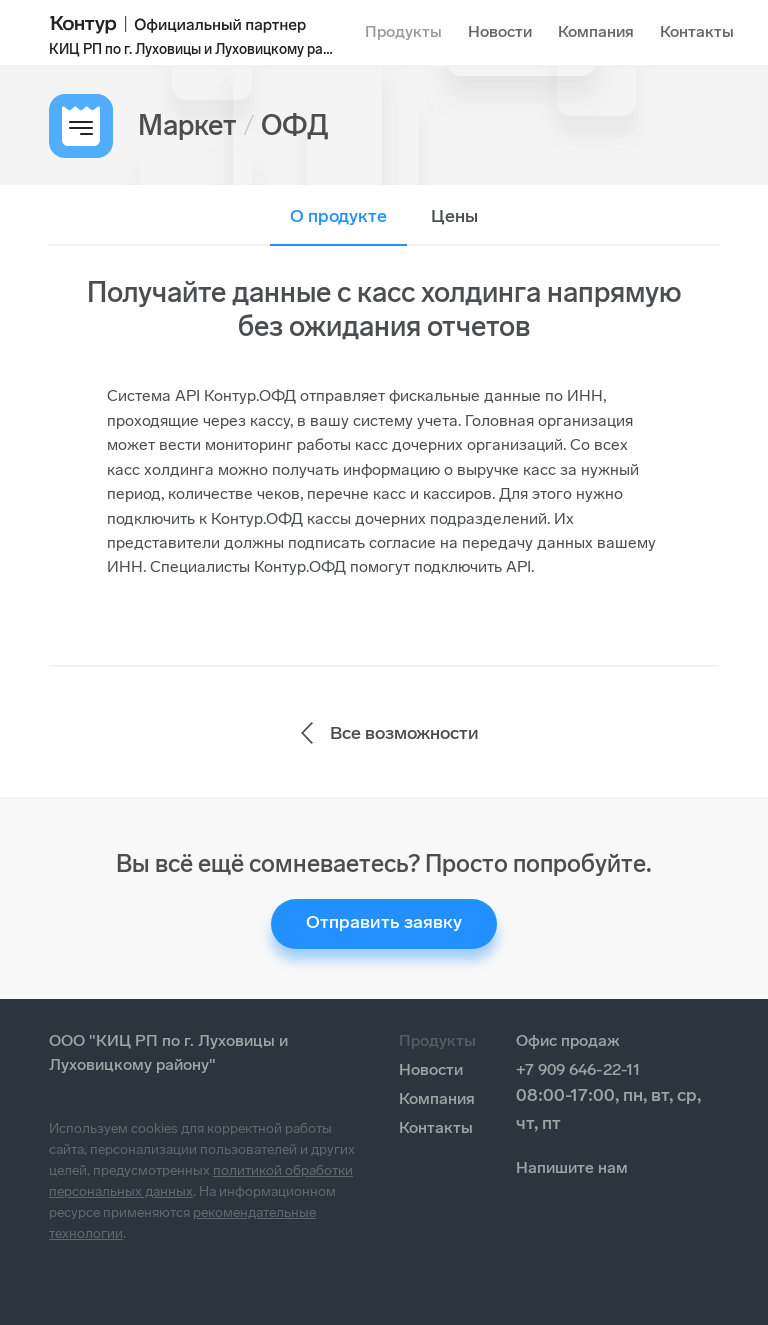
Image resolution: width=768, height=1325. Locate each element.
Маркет (187, 125)
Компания (596, 31)
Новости (500, 31)
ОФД (295, 125)
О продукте (338, 216)
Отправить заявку (384, 922)
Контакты (697, 31)
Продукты (403, 31)
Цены (454, 216)
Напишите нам (572, 1167)
